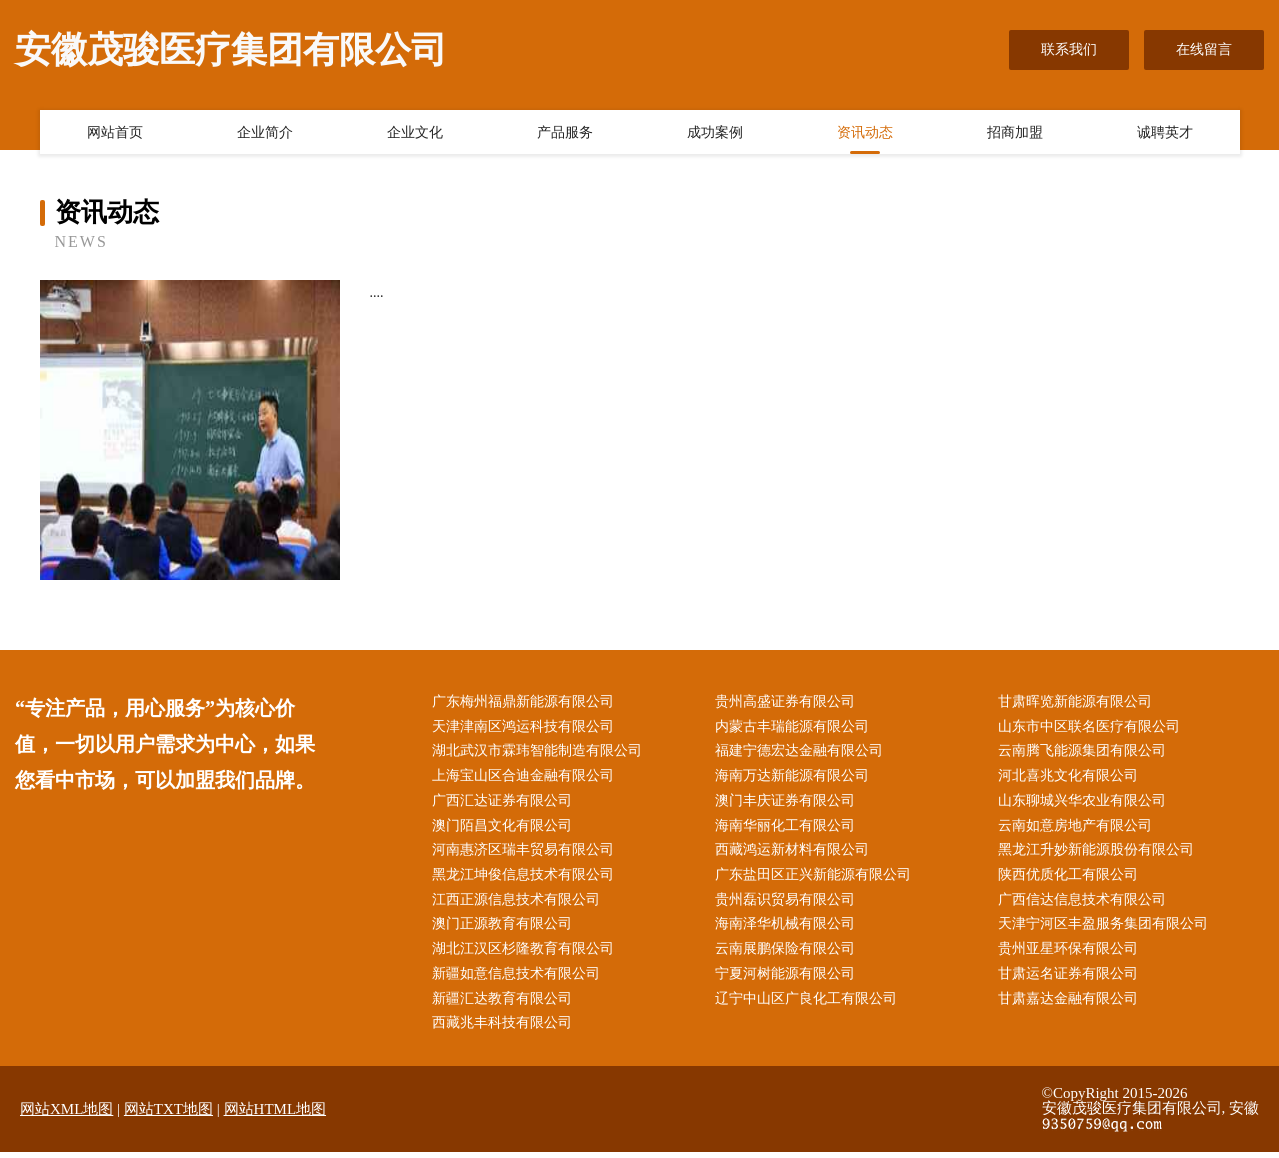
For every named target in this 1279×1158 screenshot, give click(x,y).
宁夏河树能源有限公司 (788, 979)
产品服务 (565, 133)
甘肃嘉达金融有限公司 (1071, 1004)
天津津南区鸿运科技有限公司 (526, 727)
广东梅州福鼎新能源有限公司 (526, 702)
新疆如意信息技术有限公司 (519, 979)
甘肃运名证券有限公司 (1071, 979)
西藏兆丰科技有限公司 (505, 1029)
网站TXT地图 (168, 1115)
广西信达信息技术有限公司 (1085, 904)
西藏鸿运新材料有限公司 (795, 853)
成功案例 (715, 133)
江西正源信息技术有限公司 (519, 904)
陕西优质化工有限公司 (1071, 878)
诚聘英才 (1165, 133)
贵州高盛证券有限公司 (788, 702)
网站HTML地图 (275, 1115)
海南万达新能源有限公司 (795, 778)
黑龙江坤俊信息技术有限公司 (526, 878)
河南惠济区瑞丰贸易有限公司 (526, 853)
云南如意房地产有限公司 (1078, 828)
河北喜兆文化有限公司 (1071, 778)
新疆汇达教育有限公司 (505, 1004)
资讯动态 (865, 133)
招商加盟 (1015, 133)
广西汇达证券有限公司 (505, 803)
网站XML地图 (66, 1115)
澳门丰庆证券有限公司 (788, 803)
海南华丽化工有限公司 (788, 828)
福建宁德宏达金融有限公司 (802, 752)
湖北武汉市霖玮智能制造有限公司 (540, 752)
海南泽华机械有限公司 (788, 929)
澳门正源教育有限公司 (505, 929)
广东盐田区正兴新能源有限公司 (816, 878)
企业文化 (415, 133)
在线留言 (1204, 49)
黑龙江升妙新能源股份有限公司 (1099, 853)
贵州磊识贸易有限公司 (788, 904)
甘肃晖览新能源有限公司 (1078, 702)
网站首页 (115, 133)
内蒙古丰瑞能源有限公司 (795, 727)
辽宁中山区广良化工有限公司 (809, 1004)
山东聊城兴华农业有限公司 (1085, 803)
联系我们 (1069, 49)
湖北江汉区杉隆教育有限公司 (526, 954)
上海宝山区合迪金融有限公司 (526, 778)
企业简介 (265, 133)
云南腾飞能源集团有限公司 (1085, 752)
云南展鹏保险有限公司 (788, 954)
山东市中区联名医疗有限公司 (1092, 727)
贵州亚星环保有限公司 (1071, 954)
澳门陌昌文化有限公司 (505, 828)
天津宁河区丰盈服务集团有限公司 (1106, 929)
